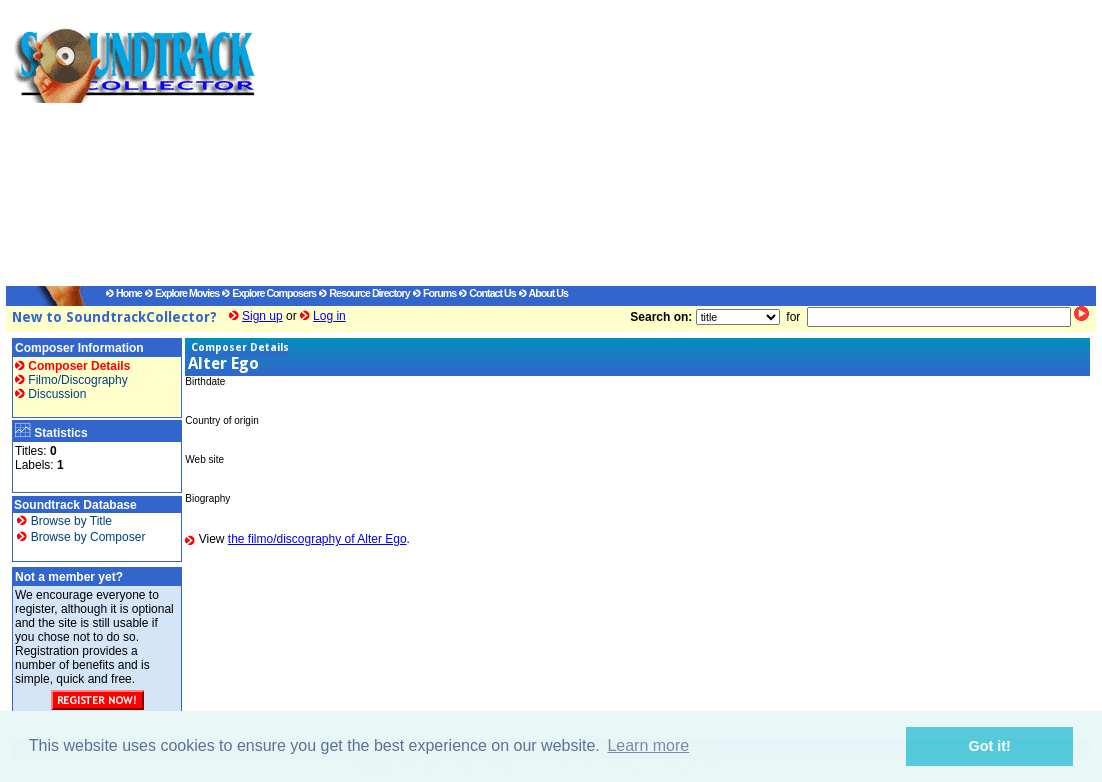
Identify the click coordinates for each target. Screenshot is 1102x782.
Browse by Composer (81, 537)
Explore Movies (182, 293)
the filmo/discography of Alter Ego (317, 539)
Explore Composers (269, 293)
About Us (543, 293)
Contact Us (487, 293)
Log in (329, 316)
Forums (434, 293)
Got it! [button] (990, 746)
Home (124, 293)
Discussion (50, 394)
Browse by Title (64, 521)
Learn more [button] (648, 745)
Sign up (262, 316)
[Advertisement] (656, 146)
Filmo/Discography (71, 380)
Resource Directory (364, 293)
